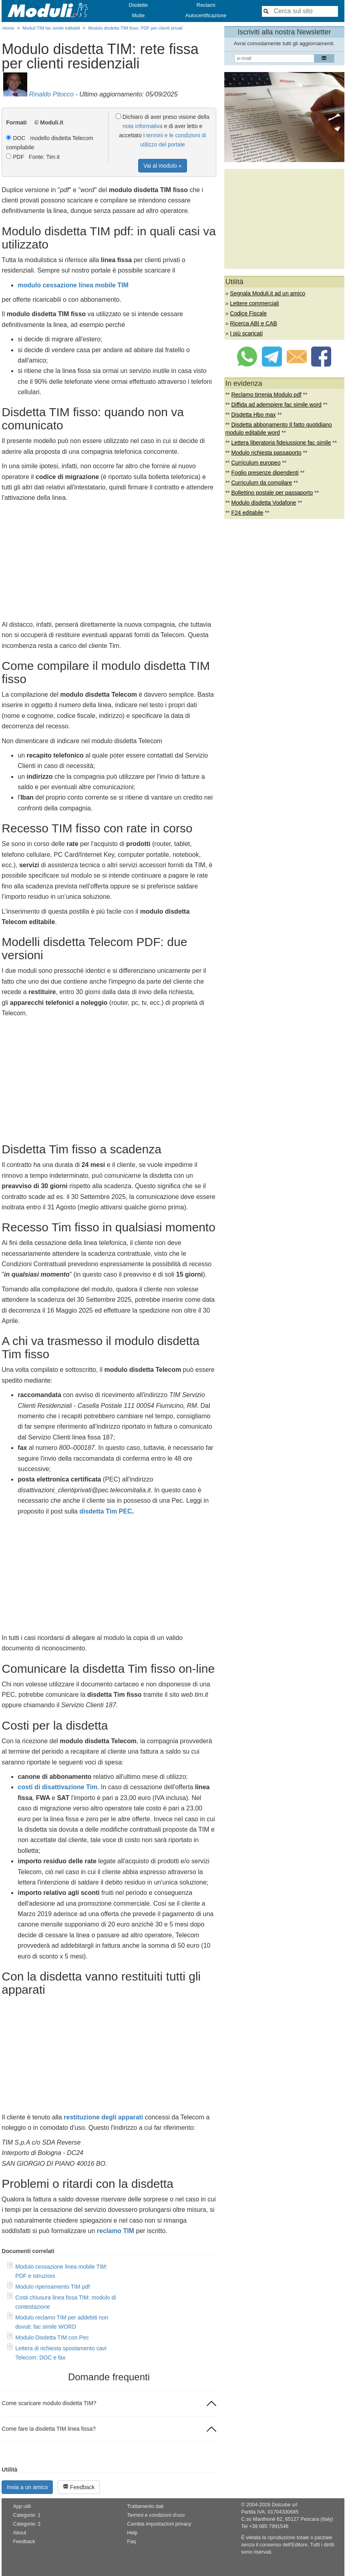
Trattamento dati (145, 2506)
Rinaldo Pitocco (51, 94)
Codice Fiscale (248, 313)
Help (132, 2533)
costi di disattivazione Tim (57, 1787)
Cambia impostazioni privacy (159, 2524)
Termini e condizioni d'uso (156, 2515)
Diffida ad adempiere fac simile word (276, 404)
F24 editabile (247, 512)
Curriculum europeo (255, 462)
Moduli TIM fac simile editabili (51, 28)
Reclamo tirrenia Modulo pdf (266, 394)
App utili (22, 2506)
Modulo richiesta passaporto (266, 452)
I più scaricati (246, 333)
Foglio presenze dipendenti (264, 472)
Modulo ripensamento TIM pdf (52, 2286)
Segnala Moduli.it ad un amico (267, 293)
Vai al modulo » (162, 165)
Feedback (79, 2487)
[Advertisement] (109, 563)
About (19, 2533)
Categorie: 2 (27, 2524)
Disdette (138, 5)
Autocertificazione (206, 15)
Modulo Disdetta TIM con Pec (52, 2337)
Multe (138, 15)
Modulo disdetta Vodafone (263, 502)
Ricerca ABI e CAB (253, 323)
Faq (131, 2541)
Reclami (206, 5)
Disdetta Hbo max (253, 414)
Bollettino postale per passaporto (272, 492)
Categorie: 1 (27, 2515)
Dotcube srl (285, 2505)
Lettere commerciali (254, 303)
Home (8, 28)
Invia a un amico (27, 2487)
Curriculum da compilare (261, 482)
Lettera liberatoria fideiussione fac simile (281, 442)
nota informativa (143, 126)
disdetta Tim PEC (105, 1511)
